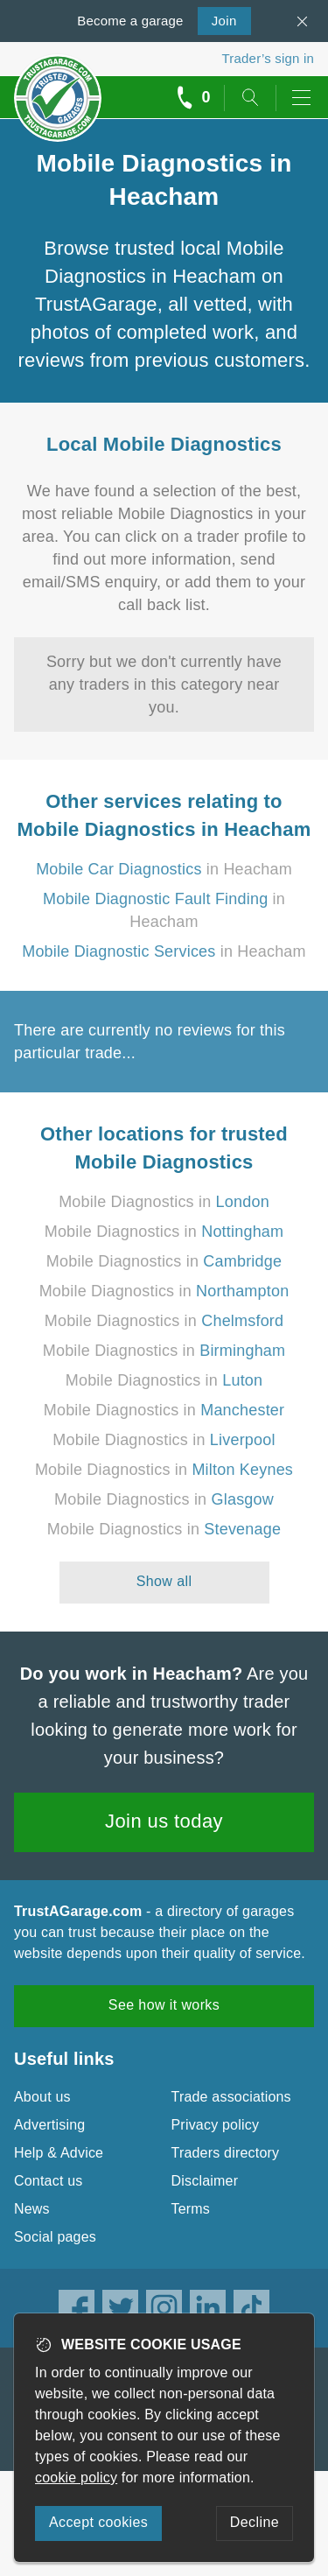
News (32, 2208)
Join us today (164, 1821)
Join (217, 19)
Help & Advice (58, 2152)
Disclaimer (205, 2180)
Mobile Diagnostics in (164, 1202)
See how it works (164, 2004)
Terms (191, 2208)
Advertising (49, 2124)
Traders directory (225, 2152)
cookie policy (76, 2477)
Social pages (55, 2236)
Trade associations (231, 2096)
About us (42, 2096)
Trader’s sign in (268, 58)
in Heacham (164, 869)
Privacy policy (215, 2124)
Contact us (48, 2180)
